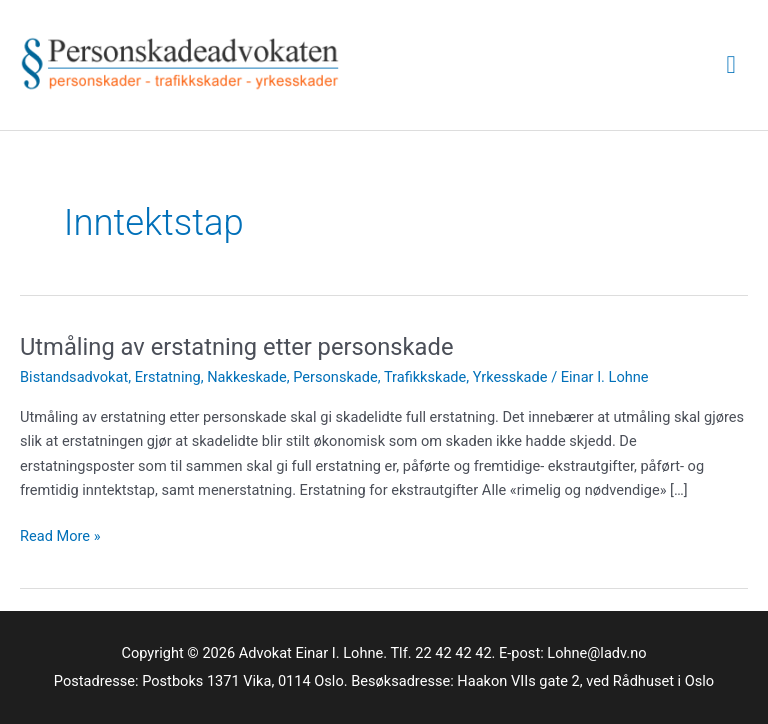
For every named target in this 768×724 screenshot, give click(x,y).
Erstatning (168, 377)
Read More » (60, 536)
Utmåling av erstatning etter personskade (236, 347)
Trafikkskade (425, 377)
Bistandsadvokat (74, 377)
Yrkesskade (510, 377)
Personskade (335, 377)
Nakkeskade (247, 377)
